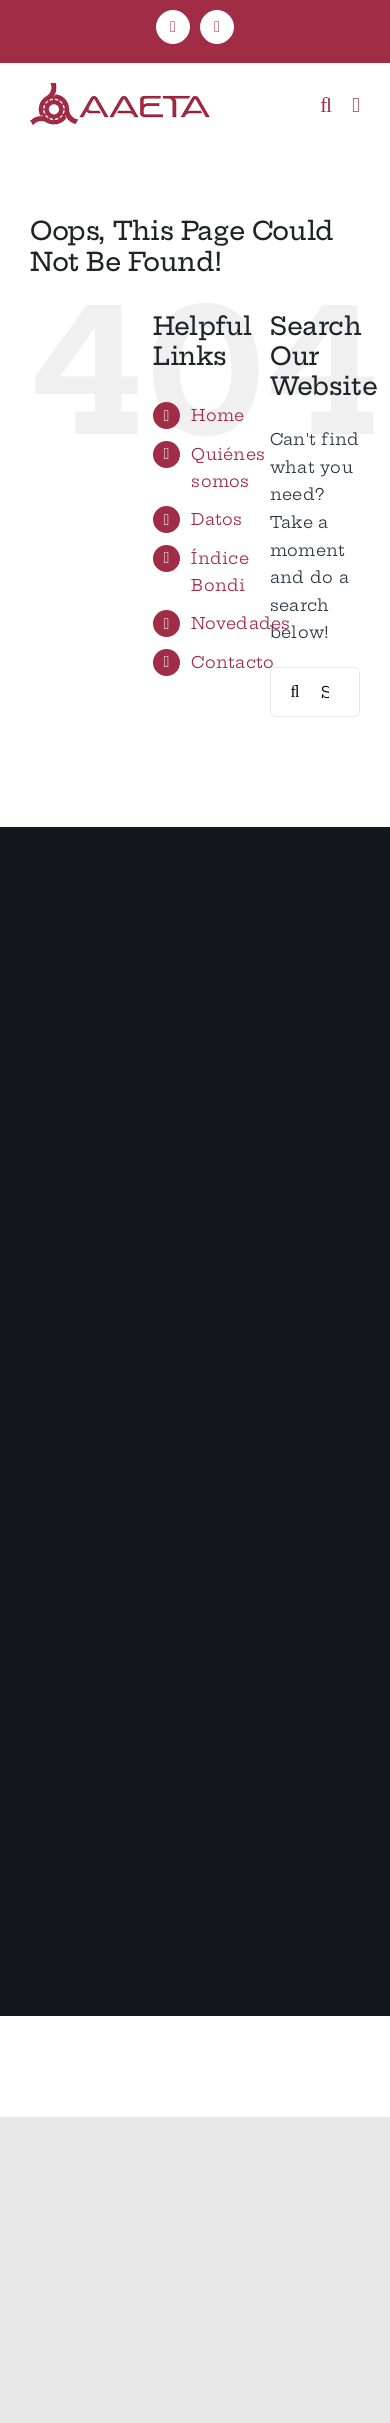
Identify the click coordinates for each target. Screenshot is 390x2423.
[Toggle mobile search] (326, 105)
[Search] (295, 692)
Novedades (240, 623)
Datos (216, 519)
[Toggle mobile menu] (356, 105)
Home (217, 415)
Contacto (232, 662)
